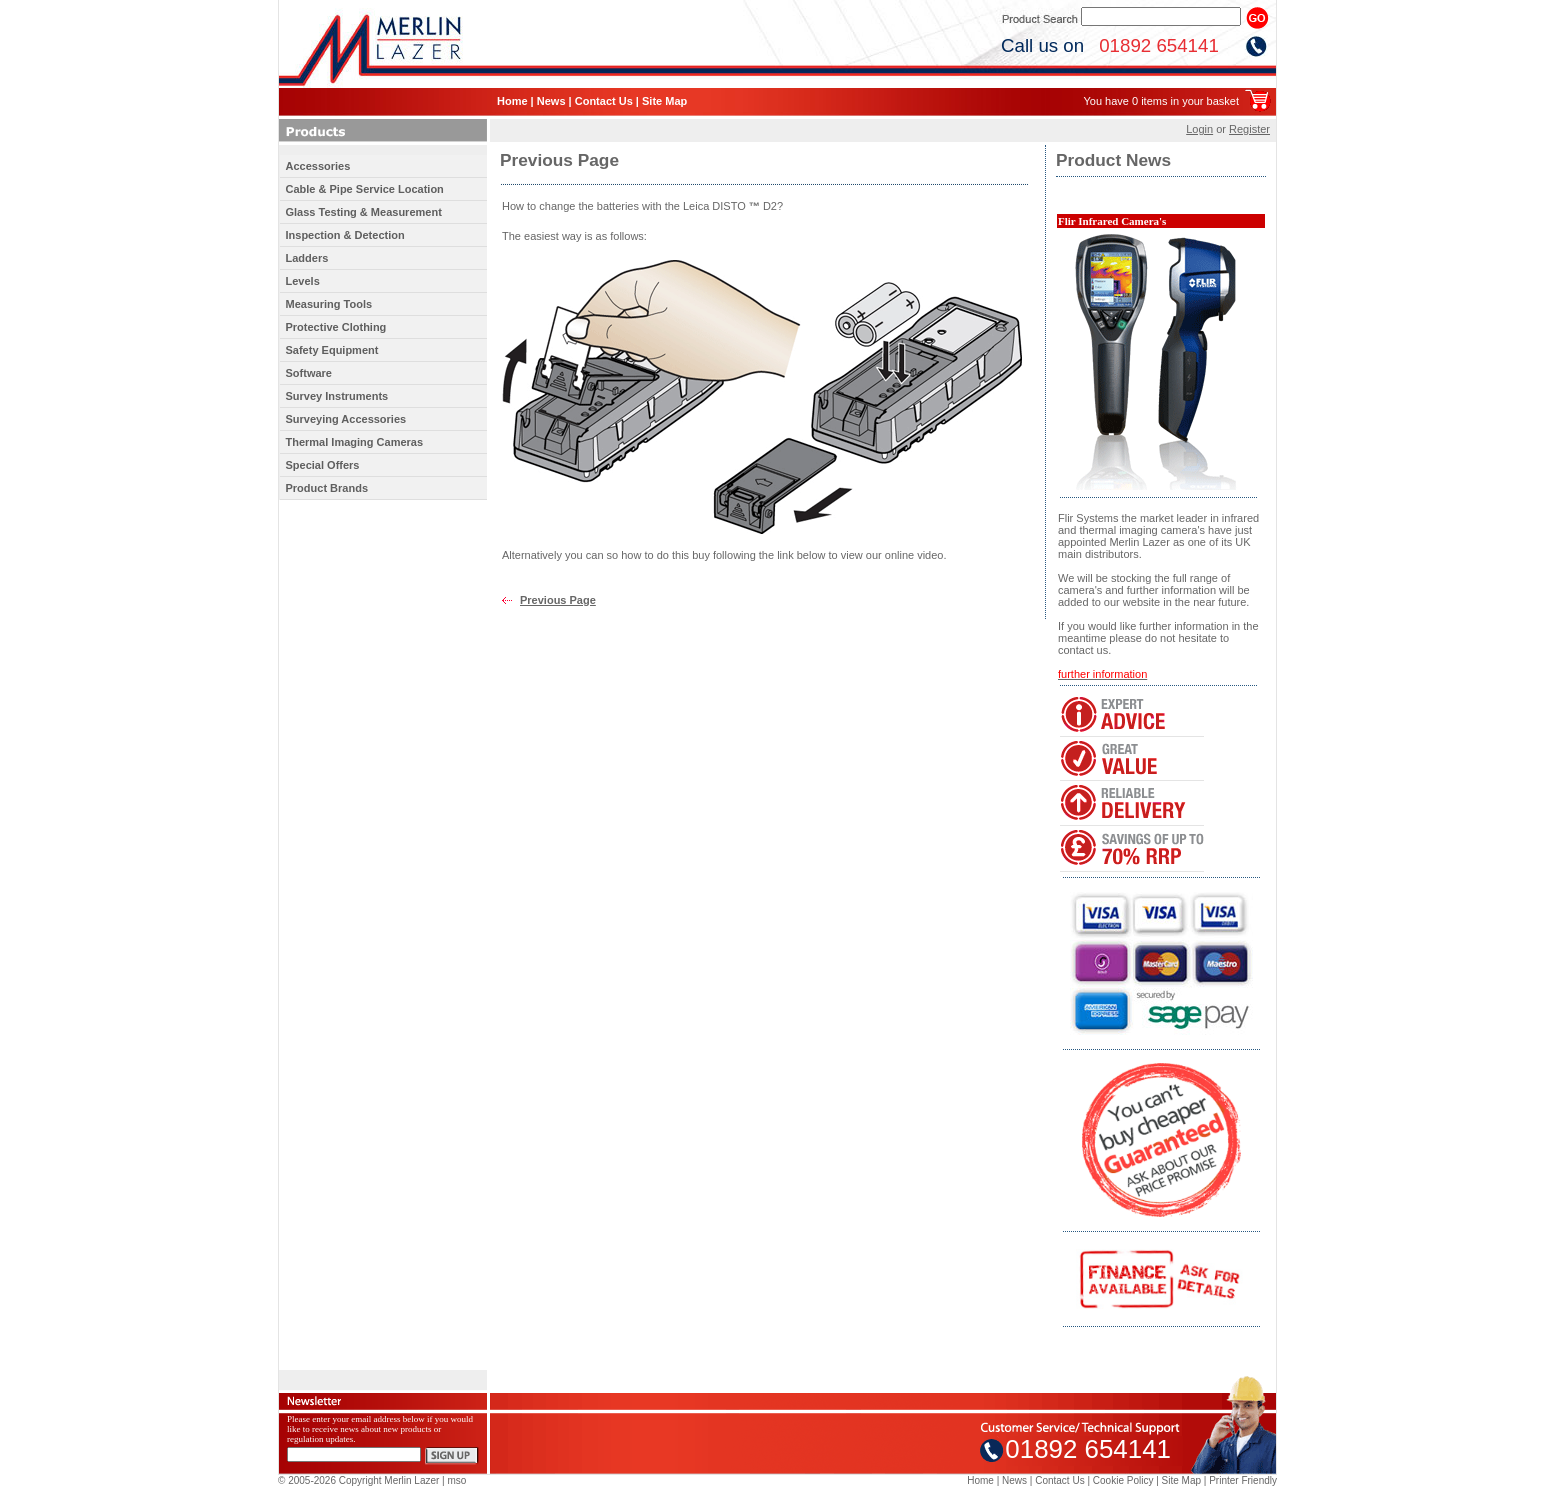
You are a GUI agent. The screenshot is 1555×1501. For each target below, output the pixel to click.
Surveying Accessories (346, 419)
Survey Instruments (337, 396)
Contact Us (604, 101)
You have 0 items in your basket (1161, 101)
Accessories (318, 166)
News (551, 101)
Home (512, 101)
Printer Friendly (1243, 1480)
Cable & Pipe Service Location (365, 189)
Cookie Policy (1123, 1480)
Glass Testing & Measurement (364, 212)
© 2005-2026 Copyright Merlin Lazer (358, 1480)
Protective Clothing (336, 327)
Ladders (307, 258)
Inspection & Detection (345, 235)
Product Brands (327, 488)
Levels (303, 281)
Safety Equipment (332, 350)
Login (1199, 129)
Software (309, 373)
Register (1249, 129)
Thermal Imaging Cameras (355, 442)
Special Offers (323, 465)
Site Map (664, 101)
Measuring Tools (329, 304)
